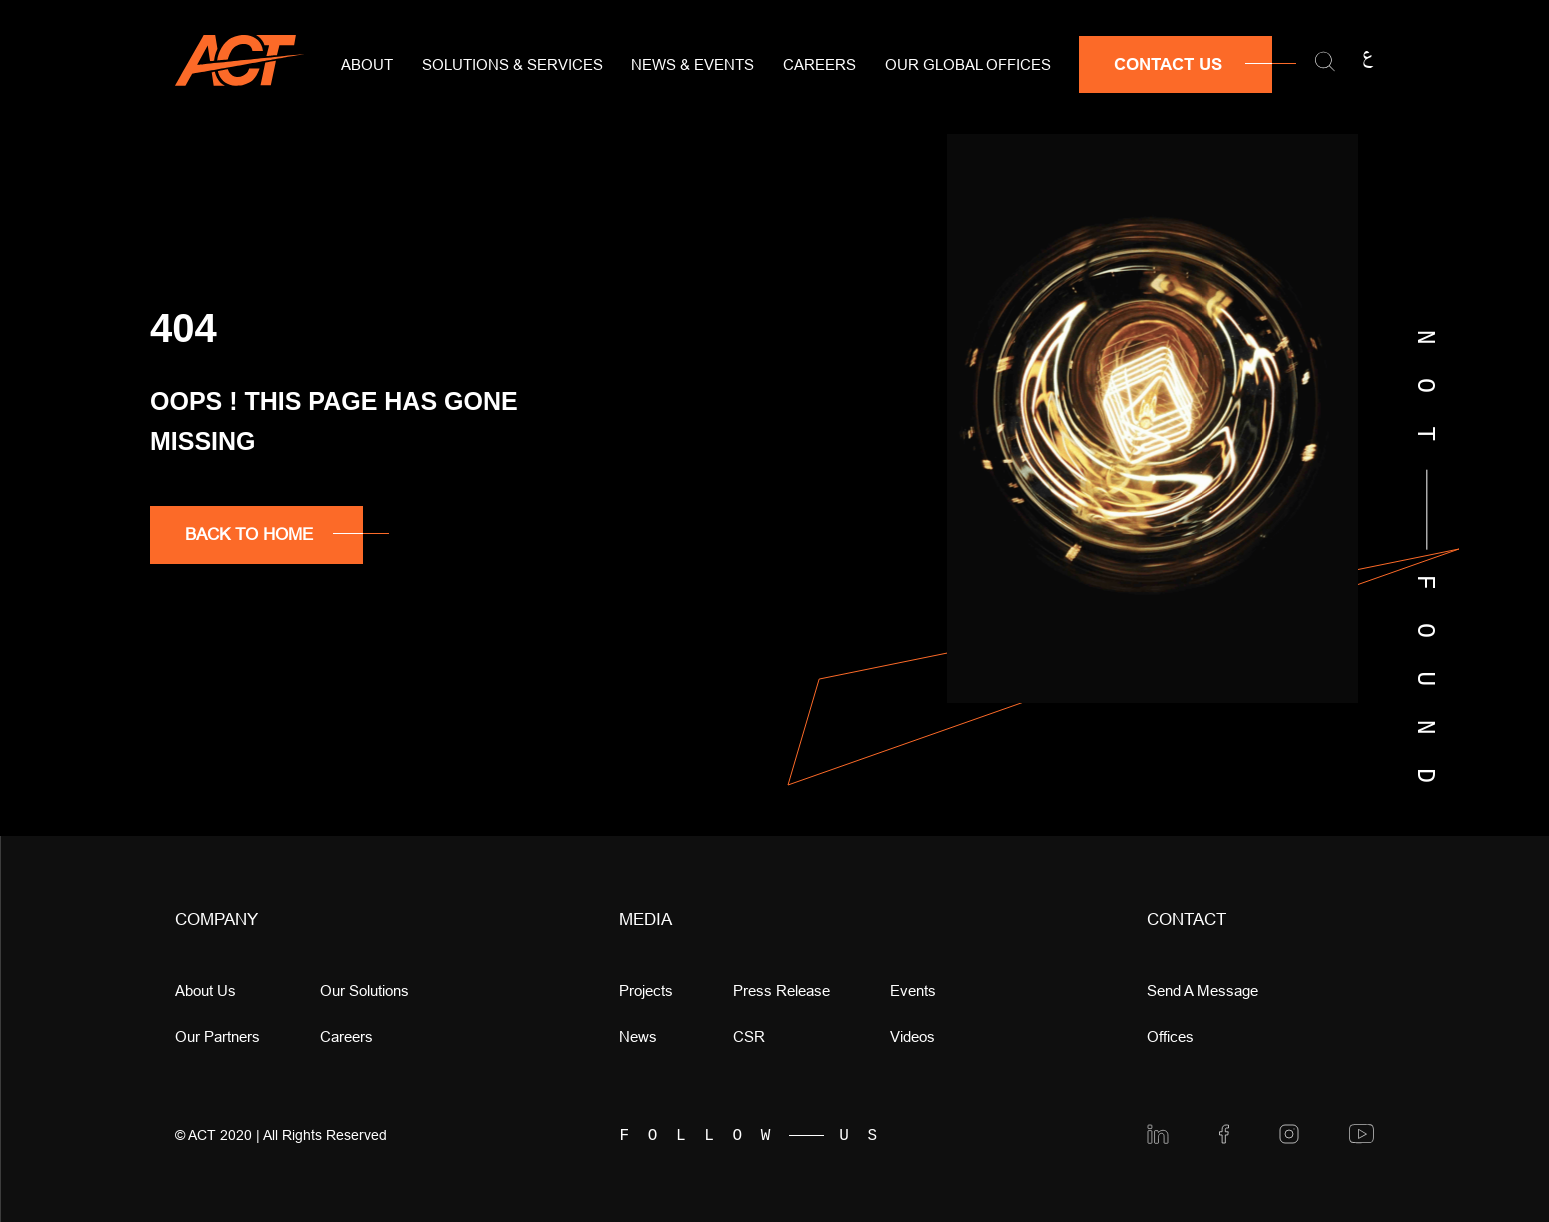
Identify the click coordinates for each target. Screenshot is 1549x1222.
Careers (819, 64)
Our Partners (217, 1036)
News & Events (692, 64)
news (638, 1036)
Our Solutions (364, 990)
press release (781, 990)
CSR (749, 1036)
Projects (646, 990)
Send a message (1202, 990)
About (367, 64)
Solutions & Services (512, 64)
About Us (205, 990)
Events (913, 990)
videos (912, 1036)
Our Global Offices (968, 64)
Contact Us (1168, 64)
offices (1170, 1036)
